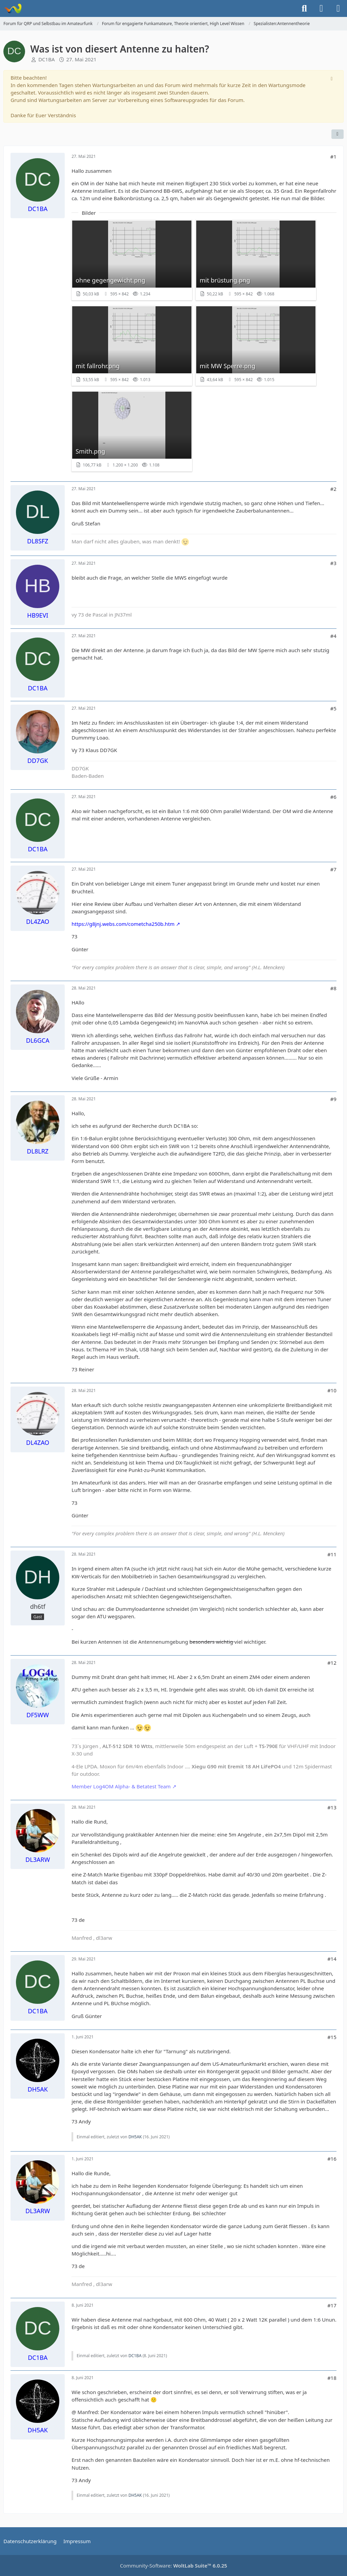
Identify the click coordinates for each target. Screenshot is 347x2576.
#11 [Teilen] (331, 1554)
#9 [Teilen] (333, 1099)
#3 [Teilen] (333, 563)
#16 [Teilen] (331, 2158)
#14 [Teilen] (331, 1958)
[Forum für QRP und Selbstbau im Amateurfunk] (12, 8)
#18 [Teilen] (331, 2377)
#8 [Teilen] (333, 988)
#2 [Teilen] (333, 488)
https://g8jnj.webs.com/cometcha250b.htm (123, 923)
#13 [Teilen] (331, 1807)
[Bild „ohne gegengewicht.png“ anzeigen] (132, 260)
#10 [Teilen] (331, 1390)
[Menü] (338, 8)
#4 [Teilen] (333, 635)
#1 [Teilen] (333, 156)
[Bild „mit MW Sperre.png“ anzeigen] (256, 346)
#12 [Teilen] (331, 1662)
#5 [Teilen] (333, 708)
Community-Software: (173, 2565)
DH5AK (135, 2137)
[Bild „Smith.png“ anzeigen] (132, 431)
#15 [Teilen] (331, 2037)
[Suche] (304, 8)
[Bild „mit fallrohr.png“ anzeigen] (132, 346)
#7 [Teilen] (333, 869)
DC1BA (46, 59)
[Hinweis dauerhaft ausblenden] (332, 78)
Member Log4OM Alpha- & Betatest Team (121, 1786)
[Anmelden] (321, 8)
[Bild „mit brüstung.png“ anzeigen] (256, 260)
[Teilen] (337, 134)
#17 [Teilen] (331, 2305)
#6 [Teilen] (333, 796)
